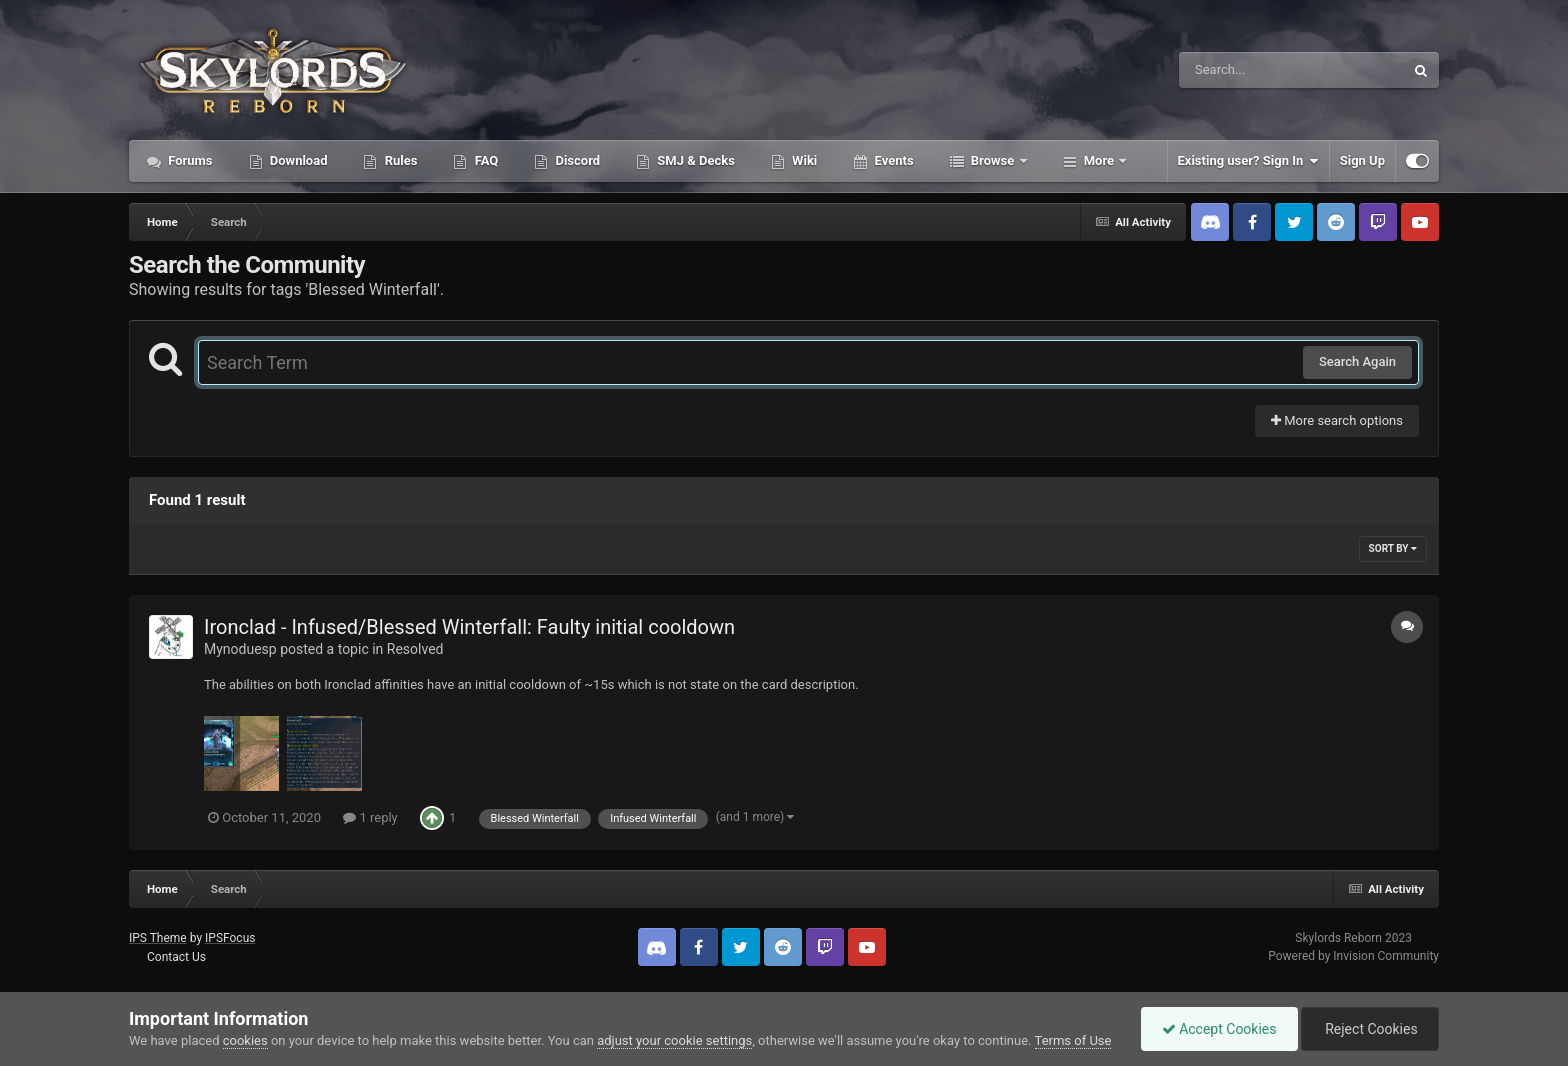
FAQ (484, 160)
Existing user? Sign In (1248, 161)
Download (297, 160)
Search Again (1357, 361)
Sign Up (1362, 160)
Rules (399, 160)
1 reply (370, 817)
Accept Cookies (1219, 1029)
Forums (189, 160)
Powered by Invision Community (1353, 956)
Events (892, 160)
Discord (576, 160)
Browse (993, 160)
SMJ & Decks (694, 160)
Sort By (1393, 548)
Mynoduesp (240, 649)
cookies (245, 1040)
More (1099, 160)
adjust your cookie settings (674, 1040)
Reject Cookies (1370, 1029)
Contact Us (176, 957)
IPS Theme (158, 938)
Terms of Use (1073, 1040)
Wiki (803, 160)
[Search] (1241, 70)
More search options (1337, 420)
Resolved (415, 649)
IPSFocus (230, 938)
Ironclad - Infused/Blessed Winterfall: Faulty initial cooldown (469, 627)
